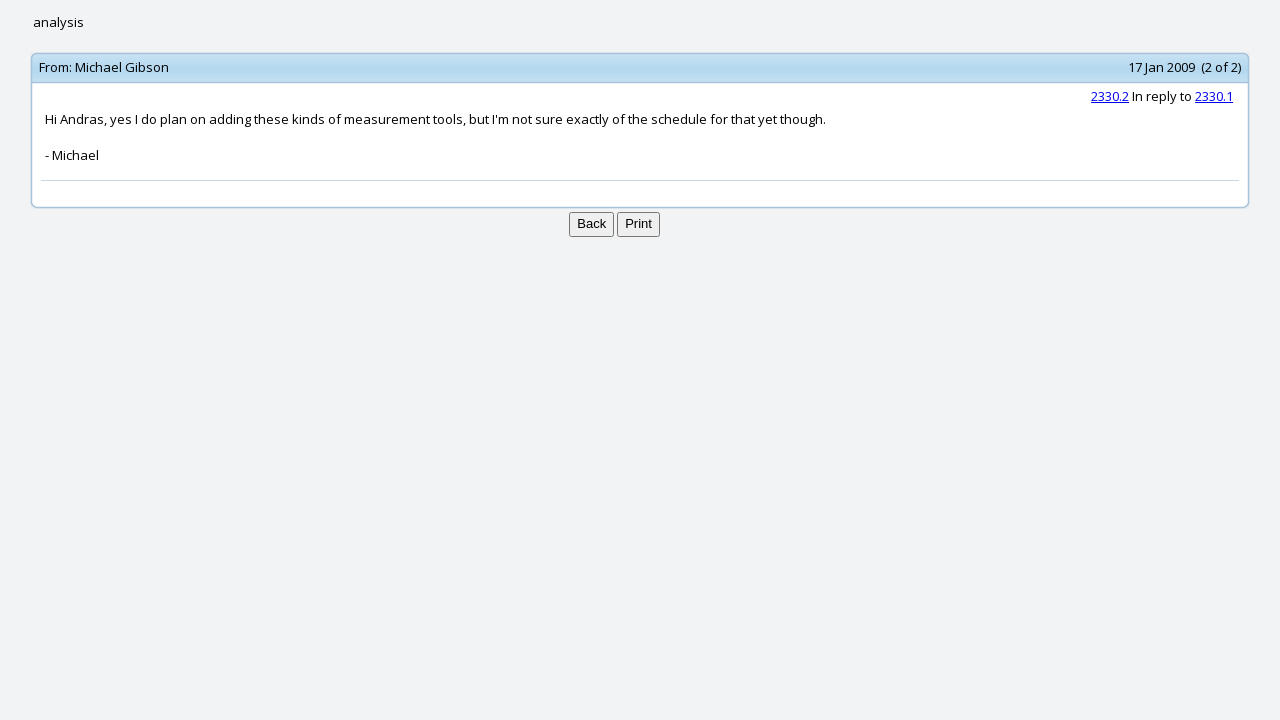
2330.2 (1110, 96)
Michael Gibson (122, 67)
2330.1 (1214, 96)
